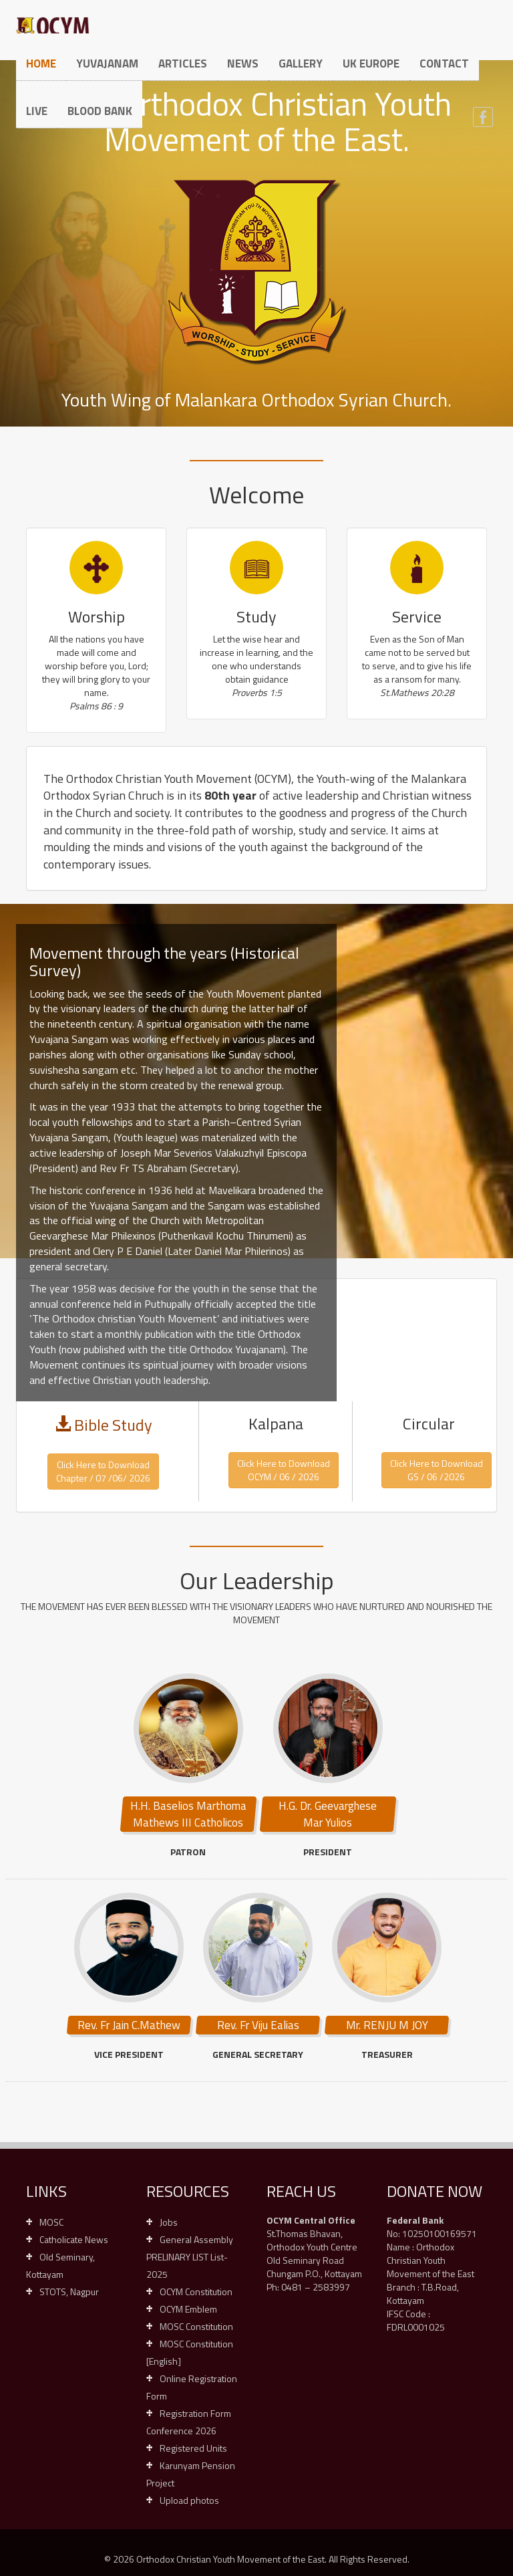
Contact (444, 63)
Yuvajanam (107, 63)
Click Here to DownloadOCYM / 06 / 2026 (283, 1470)
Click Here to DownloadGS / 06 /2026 (436, 1470)
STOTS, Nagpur (69, 2292)
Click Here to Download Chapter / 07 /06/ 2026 (103, 1471)
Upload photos (189, 2500)
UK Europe (371, 63)
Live (36, 111)
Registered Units (193, 2448)
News (243, 63)
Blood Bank (99, 111)
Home (41, 63)
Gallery (301, 63)
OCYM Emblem (188, 2309)
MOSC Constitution (196, 2326)
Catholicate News (73, 2239)
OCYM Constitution (196, 2292)
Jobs (169, 2222)
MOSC (51, 2222)
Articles (182, 63)
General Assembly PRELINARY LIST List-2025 (189, 2256)
